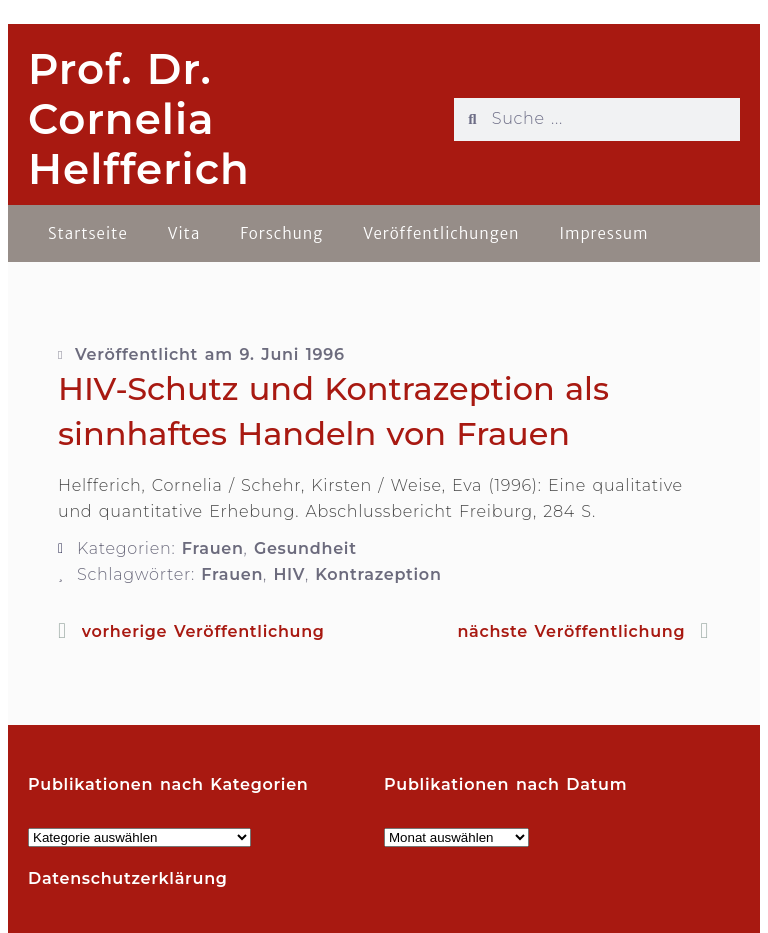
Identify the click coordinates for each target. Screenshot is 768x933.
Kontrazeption (378, 574)
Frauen (213, 548)
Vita (184, 233)
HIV (289, 574)
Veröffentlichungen (441, 233)
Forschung (281, 233)
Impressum (603, 233)
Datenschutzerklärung (128, 878)
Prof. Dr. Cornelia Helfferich (139, 119)
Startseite (88, 233)
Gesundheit (305, 548)
